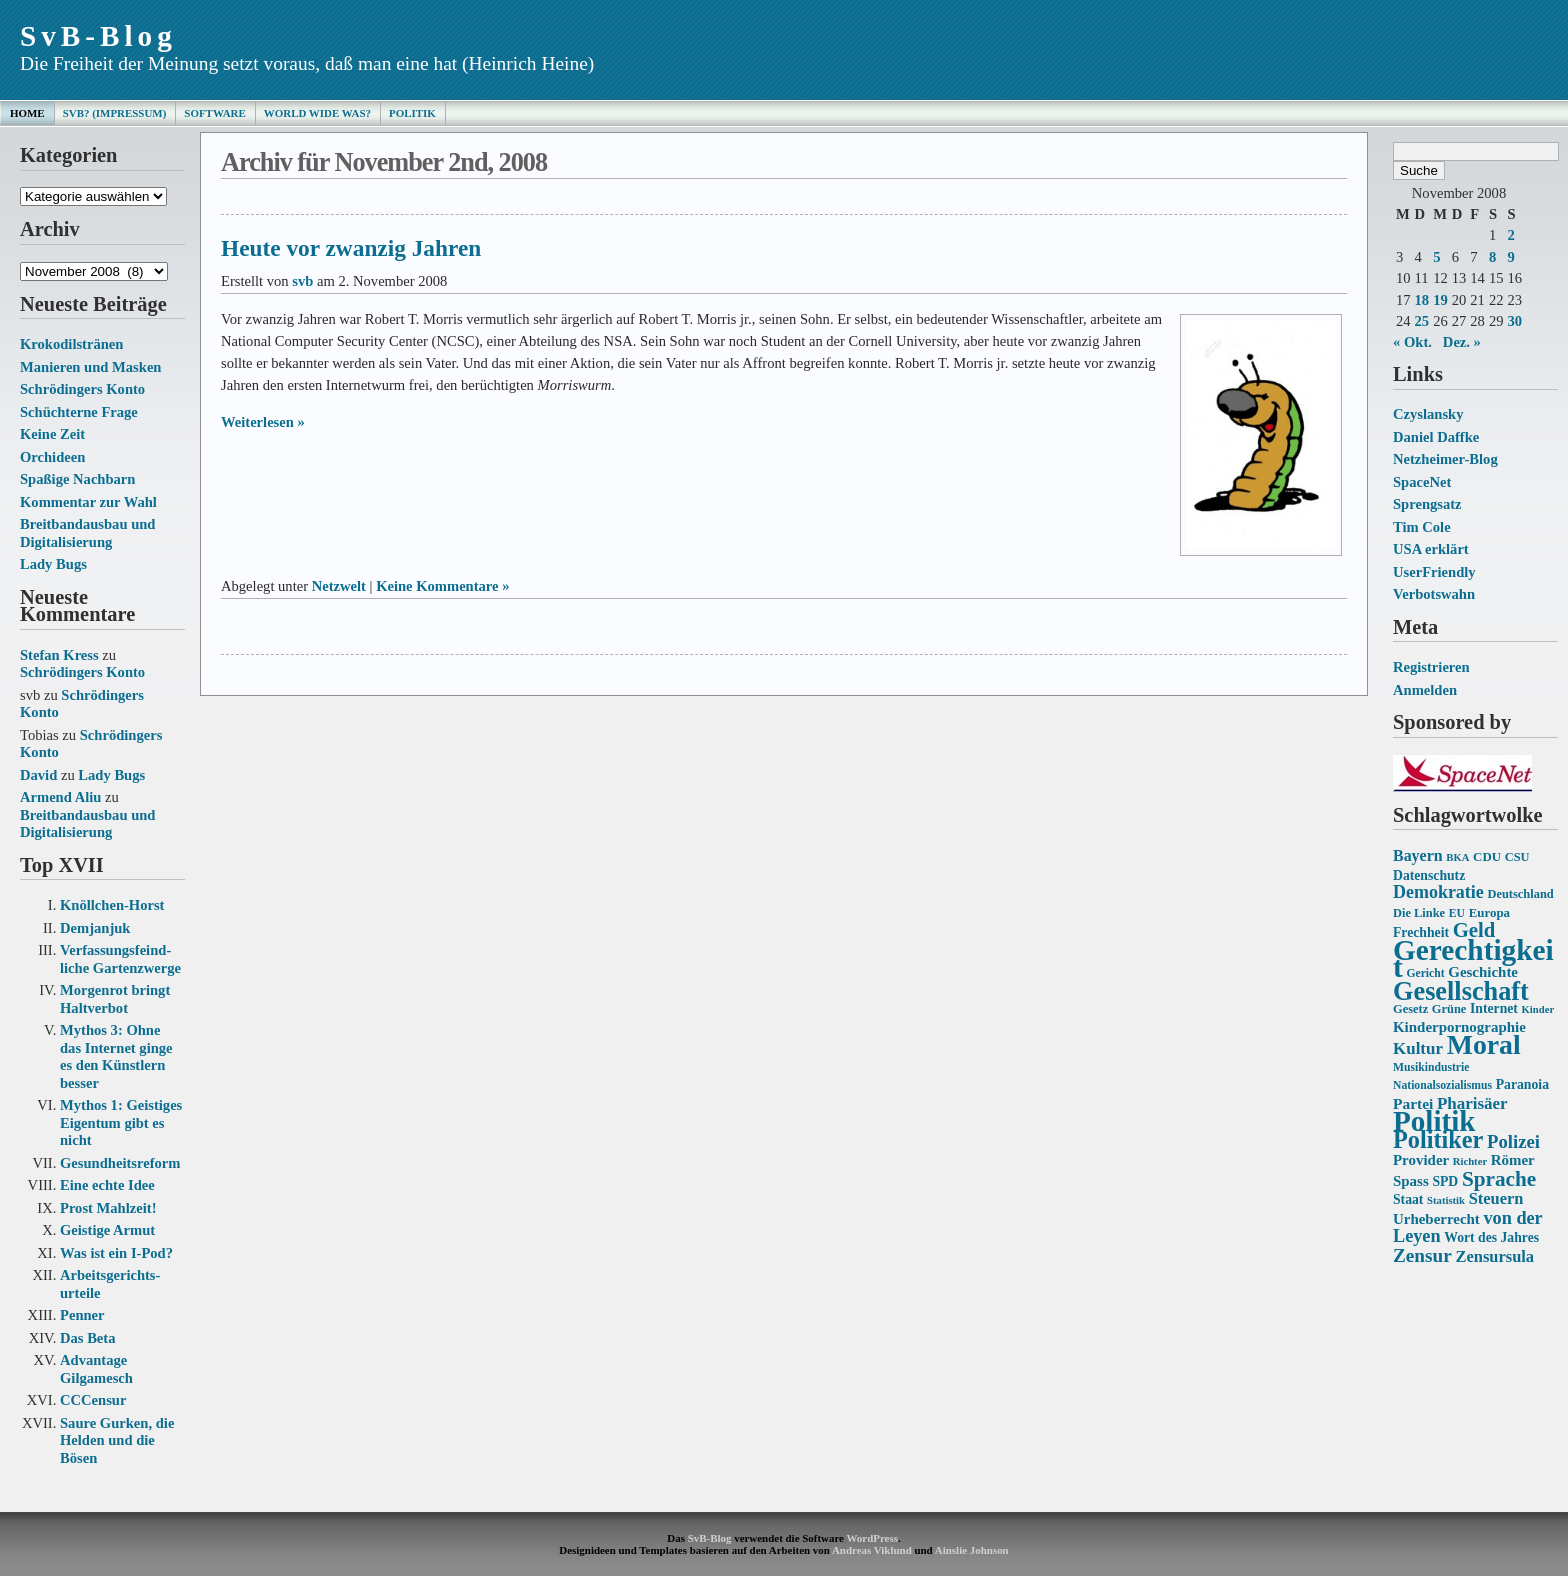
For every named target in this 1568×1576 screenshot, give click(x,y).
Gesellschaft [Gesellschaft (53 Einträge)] (1461, 991)
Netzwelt (339, 586)
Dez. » (1462, 342)
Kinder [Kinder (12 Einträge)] (1538, 1009)
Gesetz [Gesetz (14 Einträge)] (1410, 1009)
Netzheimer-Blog (1445, 459)
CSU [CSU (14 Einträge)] (1517, 857)
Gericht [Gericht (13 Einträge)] (1425, 973)
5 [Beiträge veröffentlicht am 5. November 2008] (1436, 257)
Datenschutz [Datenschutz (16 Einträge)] (1429, 875)
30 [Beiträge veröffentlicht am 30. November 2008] (1514, 321)
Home (27, 113)
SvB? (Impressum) (115, 113)
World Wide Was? (317, 113)
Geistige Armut (107, 1230)
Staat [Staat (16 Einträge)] (1408, 1199)
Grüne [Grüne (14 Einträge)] (1449, 1009)
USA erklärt (1431, 549)
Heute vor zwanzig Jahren (351, 248)
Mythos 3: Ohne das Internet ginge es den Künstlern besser (116, 1056)
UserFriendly (1434, 572)
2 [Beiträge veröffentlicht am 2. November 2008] (1510, 235)
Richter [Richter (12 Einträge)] (1470, 1161)
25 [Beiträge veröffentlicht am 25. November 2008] (1422, 321)
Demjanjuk (95, 928)
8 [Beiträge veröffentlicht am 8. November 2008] (1492, 257)
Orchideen (52, 457)
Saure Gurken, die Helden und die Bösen (117, 1440)
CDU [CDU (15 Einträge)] (1487, 856)
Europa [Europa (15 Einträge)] (1489, 912)
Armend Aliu (60, 797)
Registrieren (1431, 667)
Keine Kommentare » (442, 586)
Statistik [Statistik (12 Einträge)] (1446, 1200)
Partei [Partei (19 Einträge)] (1413, 1103)
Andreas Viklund (872, 1550)
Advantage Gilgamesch (96, 1369)
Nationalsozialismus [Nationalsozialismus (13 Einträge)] (1442, 1085)
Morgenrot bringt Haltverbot (115, 999)
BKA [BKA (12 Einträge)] (1457, 857)
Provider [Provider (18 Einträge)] (1421, 1160)
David (38, 775)
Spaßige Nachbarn (77, 479)
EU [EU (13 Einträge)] (1457, 913)
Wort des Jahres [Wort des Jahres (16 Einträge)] (1491, 1237)
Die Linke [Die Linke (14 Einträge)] (1419, 913)
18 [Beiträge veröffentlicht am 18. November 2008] (1422, 300)
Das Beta (87, 1338)
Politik (412, 113)
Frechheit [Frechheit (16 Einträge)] (1421, 932)
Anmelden (1425, 690)
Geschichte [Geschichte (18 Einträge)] (1483, 972)
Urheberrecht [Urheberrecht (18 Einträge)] (1436, 1219)
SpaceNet (1422, 482)
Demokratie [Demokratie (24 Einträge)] (1438, 892)
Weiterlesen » (263, 422)
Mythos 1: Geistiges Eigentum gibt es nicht (121, 1122)
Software (214, 113)
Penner (82, 1315)
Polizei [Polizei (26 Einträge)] (1513, 1141)
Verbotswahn (1434, 594)
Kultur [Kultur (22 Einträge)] (1418, 1048)
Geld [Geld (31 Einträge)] (1474, 930)
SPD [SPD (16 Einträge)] (1445, 1181)
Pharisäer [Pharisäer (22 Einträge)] (1472, 1103)
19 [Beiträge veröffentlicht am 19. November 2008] (1440, 300)
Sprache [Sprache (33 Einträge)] (1499, 1179)
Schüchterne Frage (79, 412)
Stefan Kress (59, 655)
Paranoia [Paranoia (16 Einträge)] (1522, 1084)
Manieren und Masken (90, 367)
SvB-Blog (98, 36)
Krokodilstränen (71, 344)
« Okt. (1412, 342)
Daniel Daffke (1436, 437)
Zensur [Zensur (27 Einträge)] (1422, 1255)
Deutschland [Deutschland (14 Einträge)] (1520, 894)
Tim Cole (1422, 527)
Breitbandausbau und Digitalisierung (87, 533)
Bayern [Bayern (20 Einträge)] (1418, 855)
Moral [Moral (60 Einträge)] (1484, 1044)
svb (302, 281)
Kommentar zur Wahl (88, 502)
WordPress (871, 1538)
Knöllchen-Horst (112, 905)
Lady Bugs (53, 564)
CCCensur (93, 1400)
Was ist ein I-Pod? (116, 1253)
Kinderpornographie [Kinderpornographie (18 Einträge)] (1459, 1027)
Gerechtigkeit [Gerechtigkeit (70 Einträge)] (1473, 959)
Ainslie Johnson (972, 1550)
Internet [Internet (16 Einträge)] (1494, 1008)
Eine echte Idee (107, 1185)
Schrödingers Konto (82, 389)
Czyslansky (1428, 414)
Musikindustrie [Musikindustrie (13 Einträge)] (1431, 1067)
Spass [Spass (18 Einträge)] (1411, 1181)
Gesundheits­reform (120, 1163)
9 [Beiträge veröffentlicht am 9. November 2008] (1510, 257)
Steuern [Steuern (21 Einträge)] (1496, 1198)
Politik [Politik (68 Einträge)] (1434, 1121)
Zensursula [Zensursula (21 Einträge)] (1494, 1256)
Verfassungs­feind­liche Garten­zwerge (120, 959)
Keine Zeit (52, 434)
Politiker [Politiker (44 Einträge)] (1438, 1139)
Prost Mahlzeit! (108, 1208)
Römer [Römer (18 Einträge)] (1513, 1160)
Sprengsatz (1427, 504)
